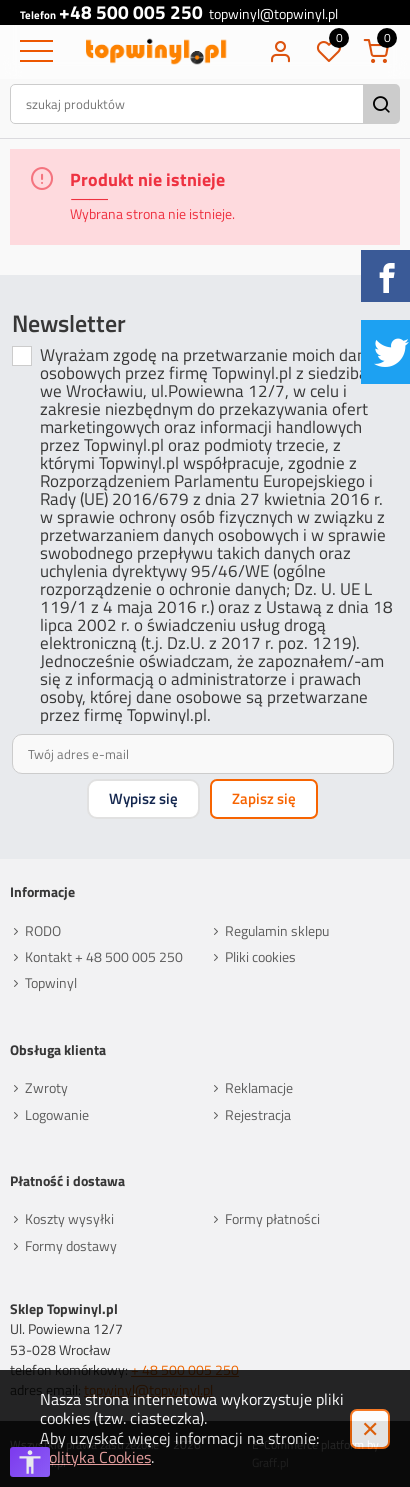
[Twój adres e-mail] (202, 754)
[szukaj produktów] (189, 104)
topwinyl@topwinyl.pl (273, 15)
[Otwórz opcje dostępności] (30, 1462)
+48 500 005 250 (131, 12)
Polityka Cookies (95, 1457)
